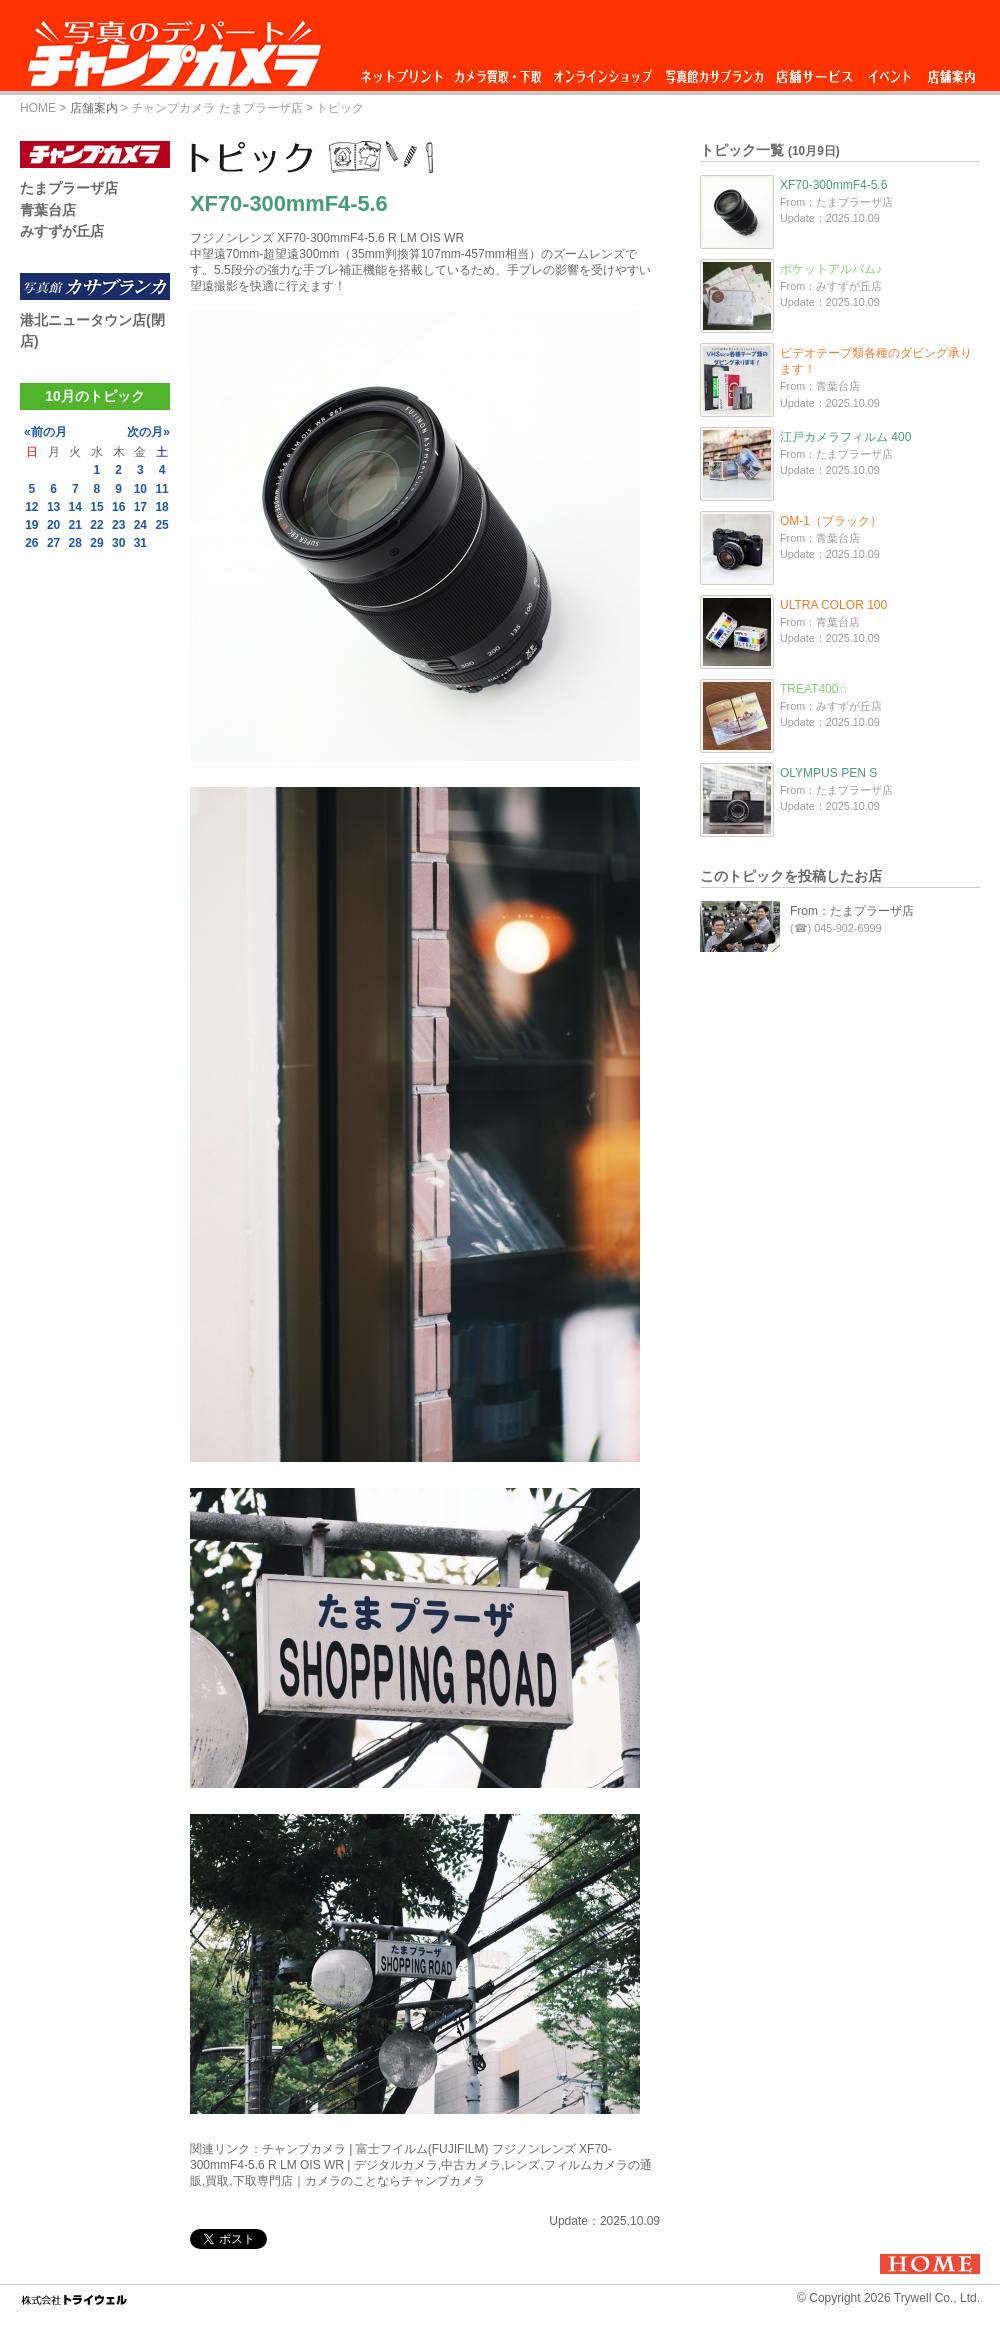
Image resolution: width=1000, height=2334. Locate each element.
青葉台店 (48, 210)
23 (118, 525)
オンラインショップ (601, 71)
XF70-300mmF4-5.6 (833, 185)
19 (31, 525)
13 (53, 507)
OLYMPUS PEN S (828, 773)
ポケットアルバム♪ (831, 269)
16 (118, 507)
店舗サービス (814, 71)
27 (53, 543)
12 (31, 507)
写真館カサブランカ (714, 71)
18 (161, 507)
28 (75, 543)
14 (75, 507)
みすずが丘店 (62, 231)
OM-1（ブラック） (831, 521)
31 (140, 543)
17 (140, 507)
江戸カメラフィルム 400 (845, 437)
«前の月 (45, 432)
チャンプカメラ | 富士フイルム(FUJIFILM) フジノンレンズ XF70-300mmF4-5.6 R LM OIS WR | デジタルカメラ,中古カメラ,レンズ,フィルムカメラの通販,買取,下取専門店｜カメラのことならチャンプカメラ (421, 2165)
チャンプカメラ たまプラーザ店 (216, 108)
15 (96, 507)
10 (140, 489)
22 (96, 525)
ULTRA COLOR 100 (833, 605)
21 (75, 525)
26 (31, 543)
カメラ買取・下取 (499, 71)
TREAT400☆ (814, 689)
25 (161, 525)
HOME (38, 108)
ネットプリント (405, 71)
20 (53, 525)
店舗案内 (951, 71)
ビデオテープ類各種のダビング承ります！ (876, 361)
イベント (890, 71)
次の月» (148, 432)
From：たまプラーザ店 (852, 911)
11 (161, 489)
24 (140, 525)
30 (118, 543)
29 (96, 543)
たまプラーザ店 (69, 188)
